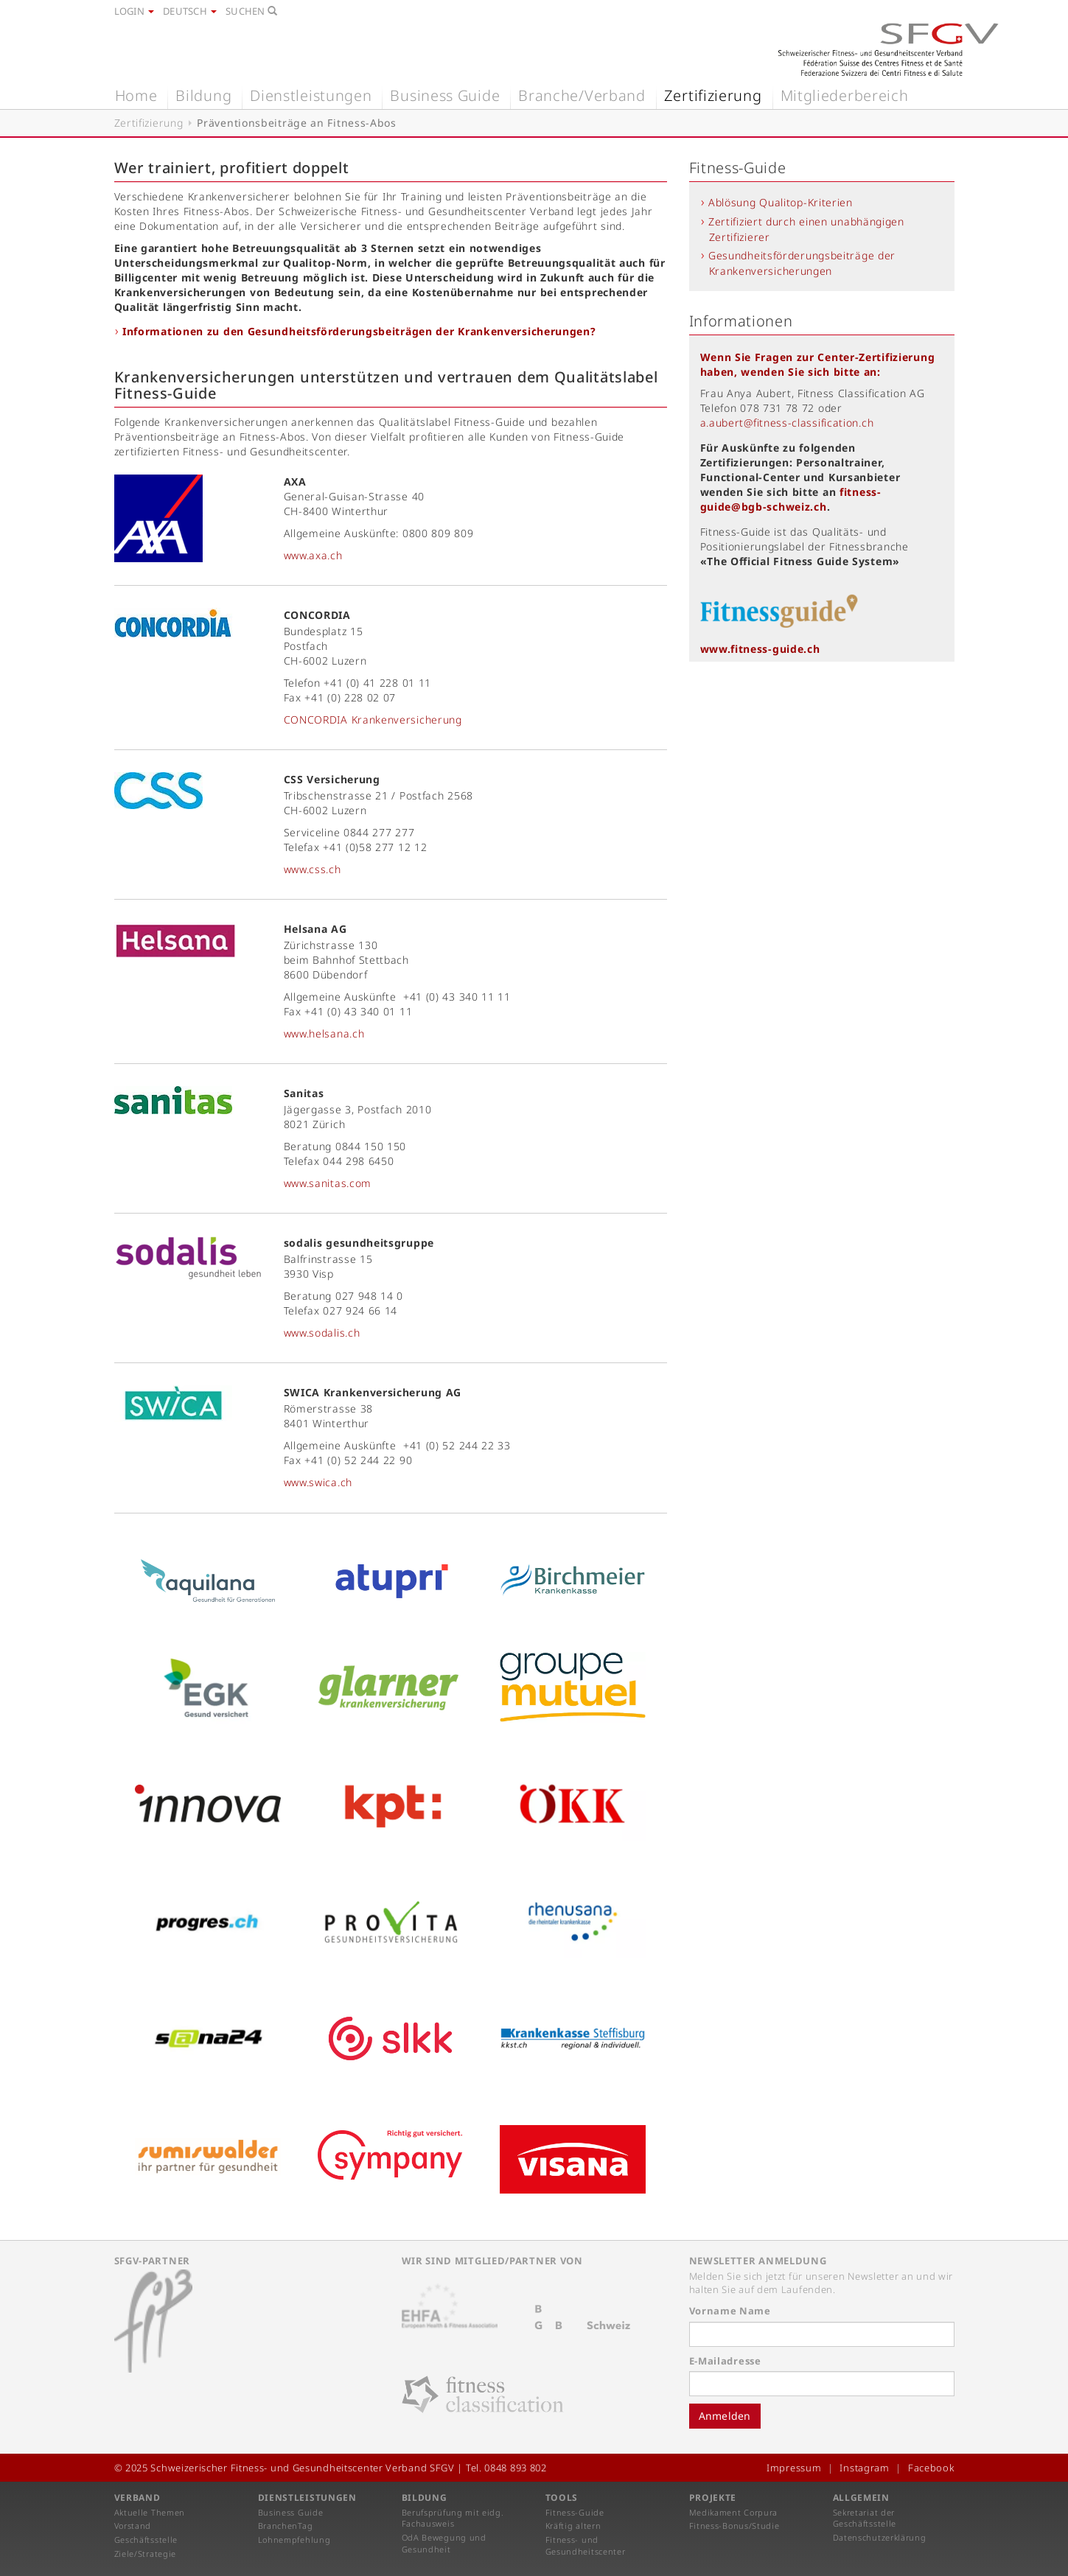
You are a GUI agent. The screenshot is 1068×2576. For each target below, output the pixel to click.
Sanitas (304, 1093)
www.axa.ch (313, 555)
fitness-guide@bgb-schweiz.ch (791, 499)
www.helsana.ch (324, 1033)
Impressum (794, 2467)
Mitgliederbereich (845, 95)
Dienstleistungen (310, 95)
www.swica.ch (318, 1482)
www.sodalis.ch (322, 1333)
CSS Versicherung (332, 779)
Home (136, 95)
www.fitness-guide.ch (760, 649)
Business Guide (445, 95)
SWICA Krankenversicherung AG (373, 1392)
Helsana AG (315, 929)
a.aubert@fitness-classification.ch (787, 423)
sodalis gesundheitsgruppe (359, 1243)
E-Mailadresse (725, 2360)
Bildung (203, 95)
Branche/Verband (582, 95)
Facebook (931, 2467)
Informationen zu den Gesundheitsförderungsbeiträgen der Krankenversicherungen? (359, 331)
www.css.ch (312, 869)
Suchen (251, 11)
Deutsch (190, 11)
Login (134, 11)
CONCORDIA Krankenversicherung (373, 720)
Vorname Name (730, 2310)
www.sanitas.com (328, 1183)
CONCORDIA (317, 615)
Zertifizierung (713, 95)
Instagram (864, 2467)
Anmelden (725, 2416)
